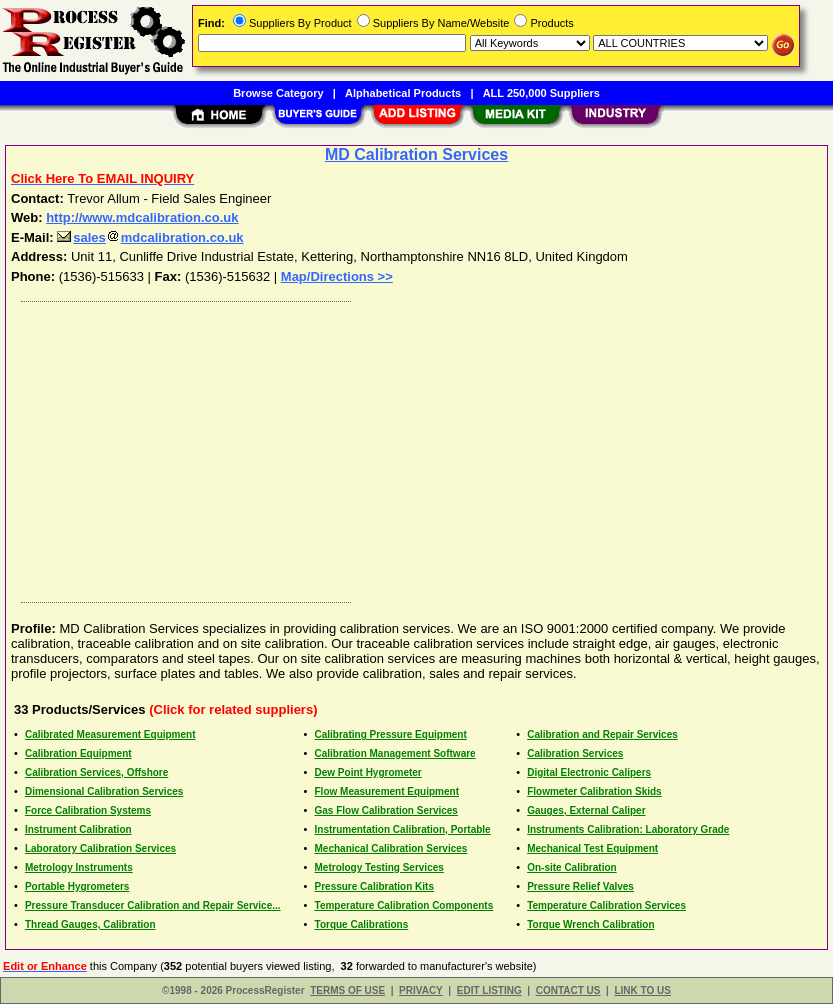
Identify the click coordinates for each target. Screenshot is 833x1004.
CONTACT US (568, 990)
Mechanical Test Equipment (592, 848)
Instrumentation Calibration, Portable (403, 829)
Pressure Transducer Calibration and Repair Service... (153, 905)
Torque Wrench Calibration (590, 924)
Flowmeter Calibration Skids (594, 791)
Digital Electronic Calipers (589, 772)
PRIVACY (421, 990)
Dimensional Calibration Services (104, 791)
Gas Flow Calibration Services (386, 810)
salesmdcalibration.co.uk (150, 237)
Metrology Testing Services (379, 867)
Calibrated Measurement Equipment (110, 734)
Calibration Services (575, 753)
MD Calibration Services (416, 154)
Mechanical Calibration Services (391, 848)
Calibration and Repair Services (602, 734)
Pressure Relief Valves (580, 886)
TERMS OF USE (347, 990)
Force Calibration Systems (88, 810)
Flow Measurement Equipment (387, 791)
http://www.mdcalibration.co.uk (142, 217)
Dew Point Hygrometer (368, 772)
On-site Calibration (571, 867)
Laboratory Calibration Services (100, 848)
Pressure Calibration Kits (374, 886)
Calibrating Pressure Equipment (391, 734)
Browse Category (278, 93)
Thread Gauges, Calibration (90, 924)
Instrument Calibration (78, 829)
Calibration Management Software (395, 753)
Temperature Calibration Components (404, 905)
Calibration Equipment (78, 753)
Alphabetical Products (403, 93)
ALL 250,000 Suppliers (541, 93)
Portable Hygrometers (77, 886)
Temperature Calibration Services (606, 905)
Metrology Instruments (79, 867)
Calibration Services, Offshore (96, 772)
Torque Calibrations (362, 924)
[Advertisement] (417, 447)
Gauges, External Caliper (586, 810)
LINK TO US (642, 990)
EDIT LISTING (489, 990)
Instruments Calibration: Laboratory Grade (628, 829)
